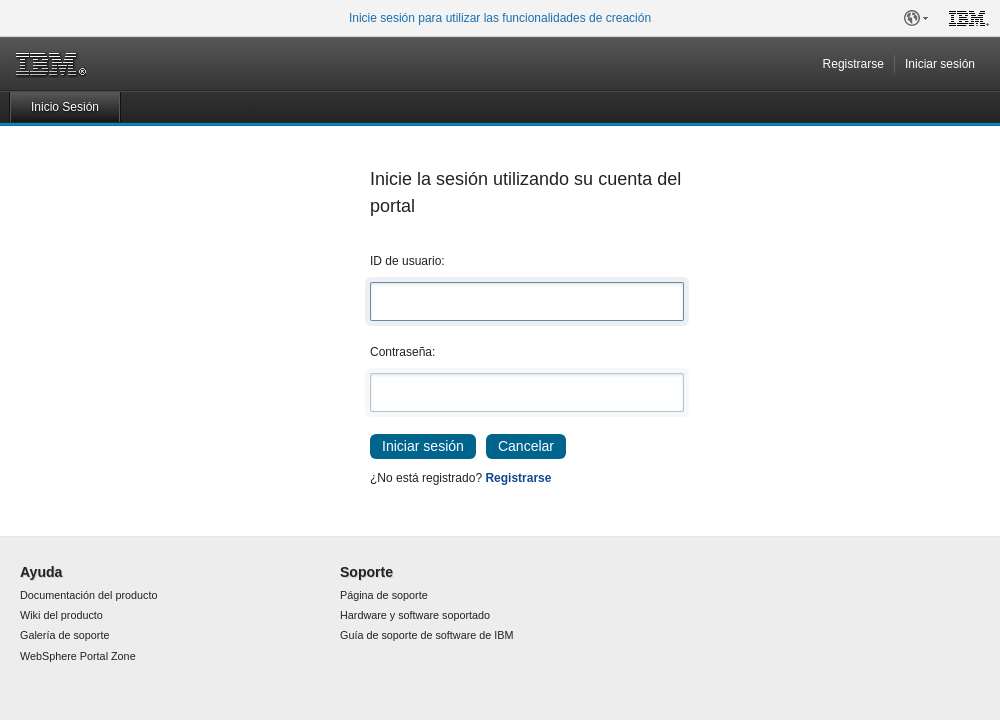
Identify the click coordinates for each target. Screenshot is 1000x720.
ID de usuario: (407, 261)
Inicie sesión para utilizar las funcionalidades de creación (500, 18)
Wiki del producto (61, 615)
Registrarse (853, 64)
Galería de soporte (64, 635)
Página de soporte (384, 595)
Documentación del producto (88, 595)
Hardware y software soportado (415, 615)
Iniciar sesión (940, 64)
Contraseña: (402, 352)
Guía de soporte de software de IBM (426, 635)
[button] (916, 18)
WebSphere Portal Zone (78, 656)
